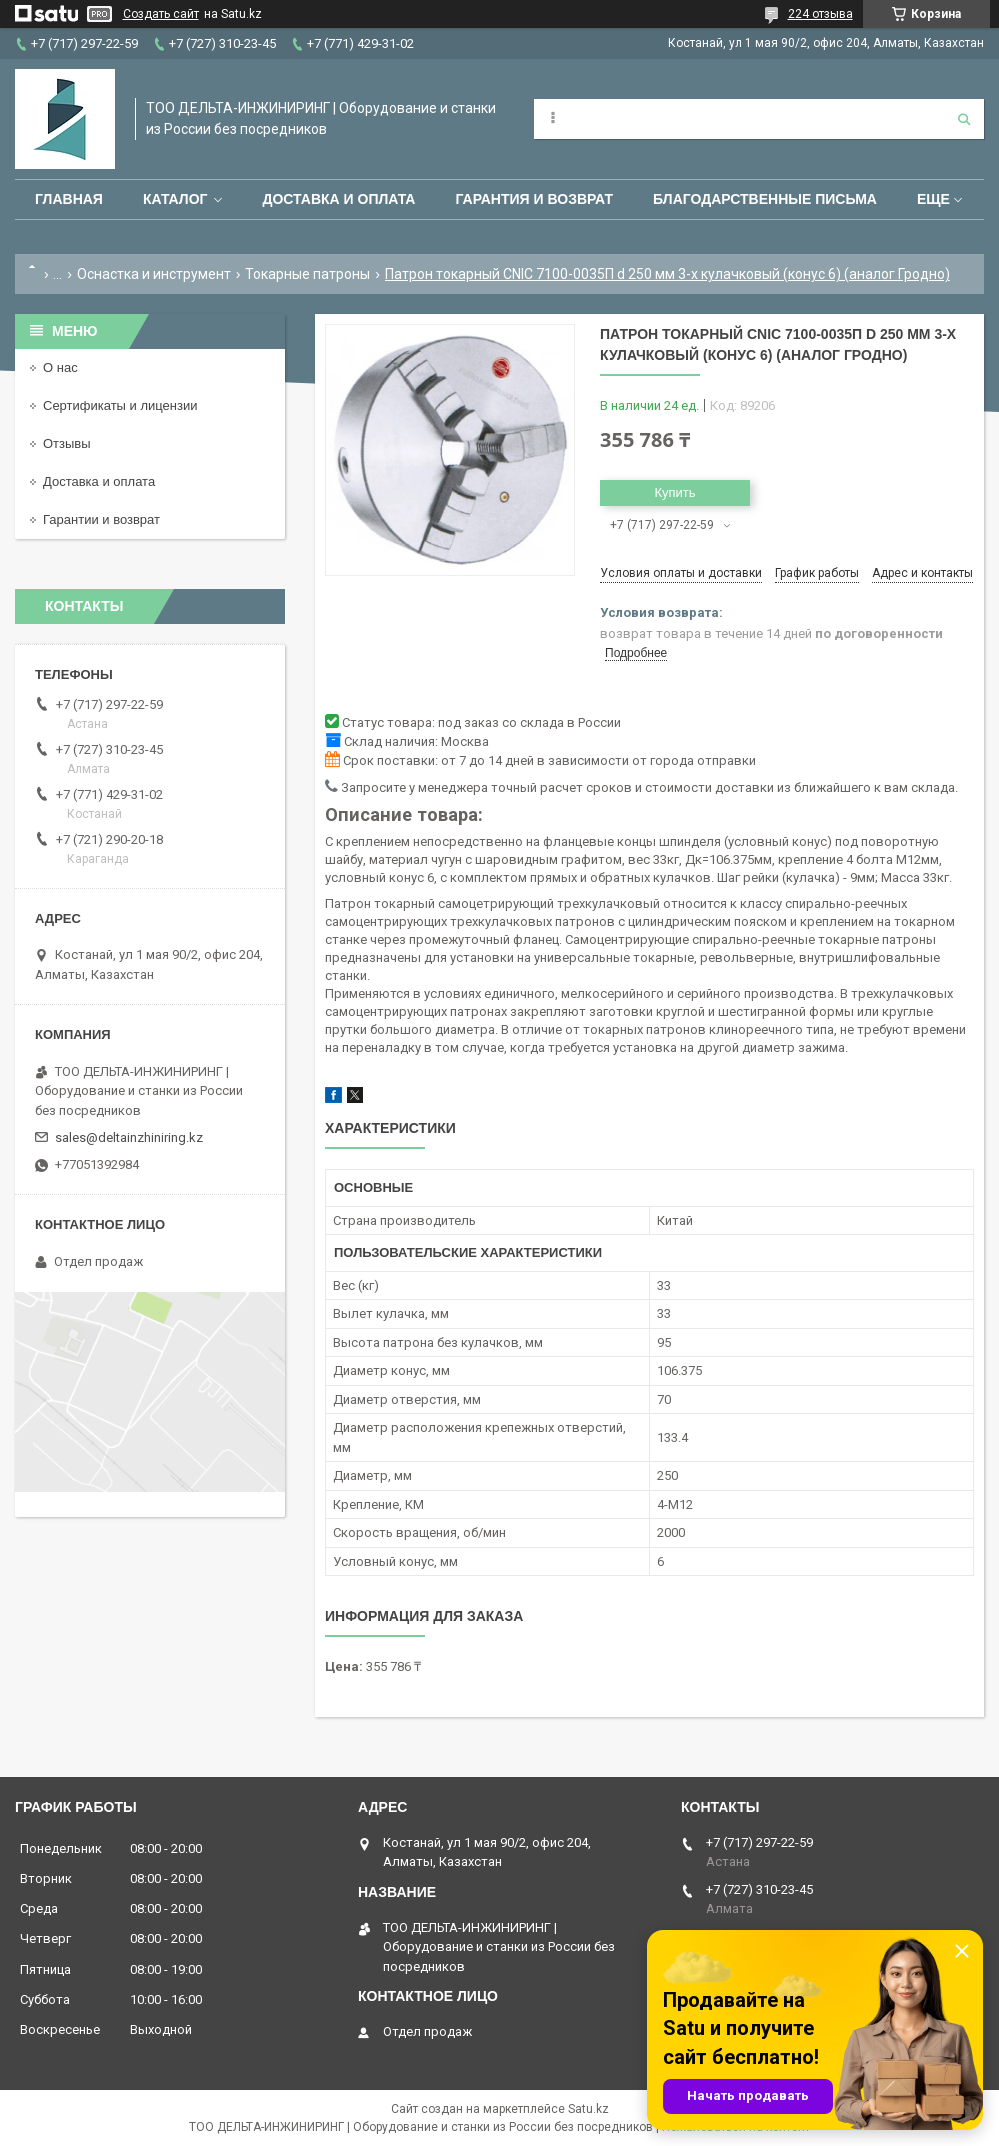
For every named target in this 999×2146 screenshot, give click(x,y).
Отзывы (67, 443)
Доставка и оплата (338, 199)
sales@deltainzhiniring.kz (129, 1137)
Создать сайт (161, 14)
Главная (69, 199)
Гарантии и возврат (101, 519)
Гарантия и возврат (534, 199)
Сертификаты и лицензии (120, 405)
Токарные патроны (307, 274)
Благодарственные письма (765, 199)
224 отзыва (820, 14)
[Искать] (964, 119)
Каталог (175, 199)
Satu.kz (588, 2109)
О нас (60, 367)
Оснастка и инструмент (154, 274)
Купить (674, 492)
